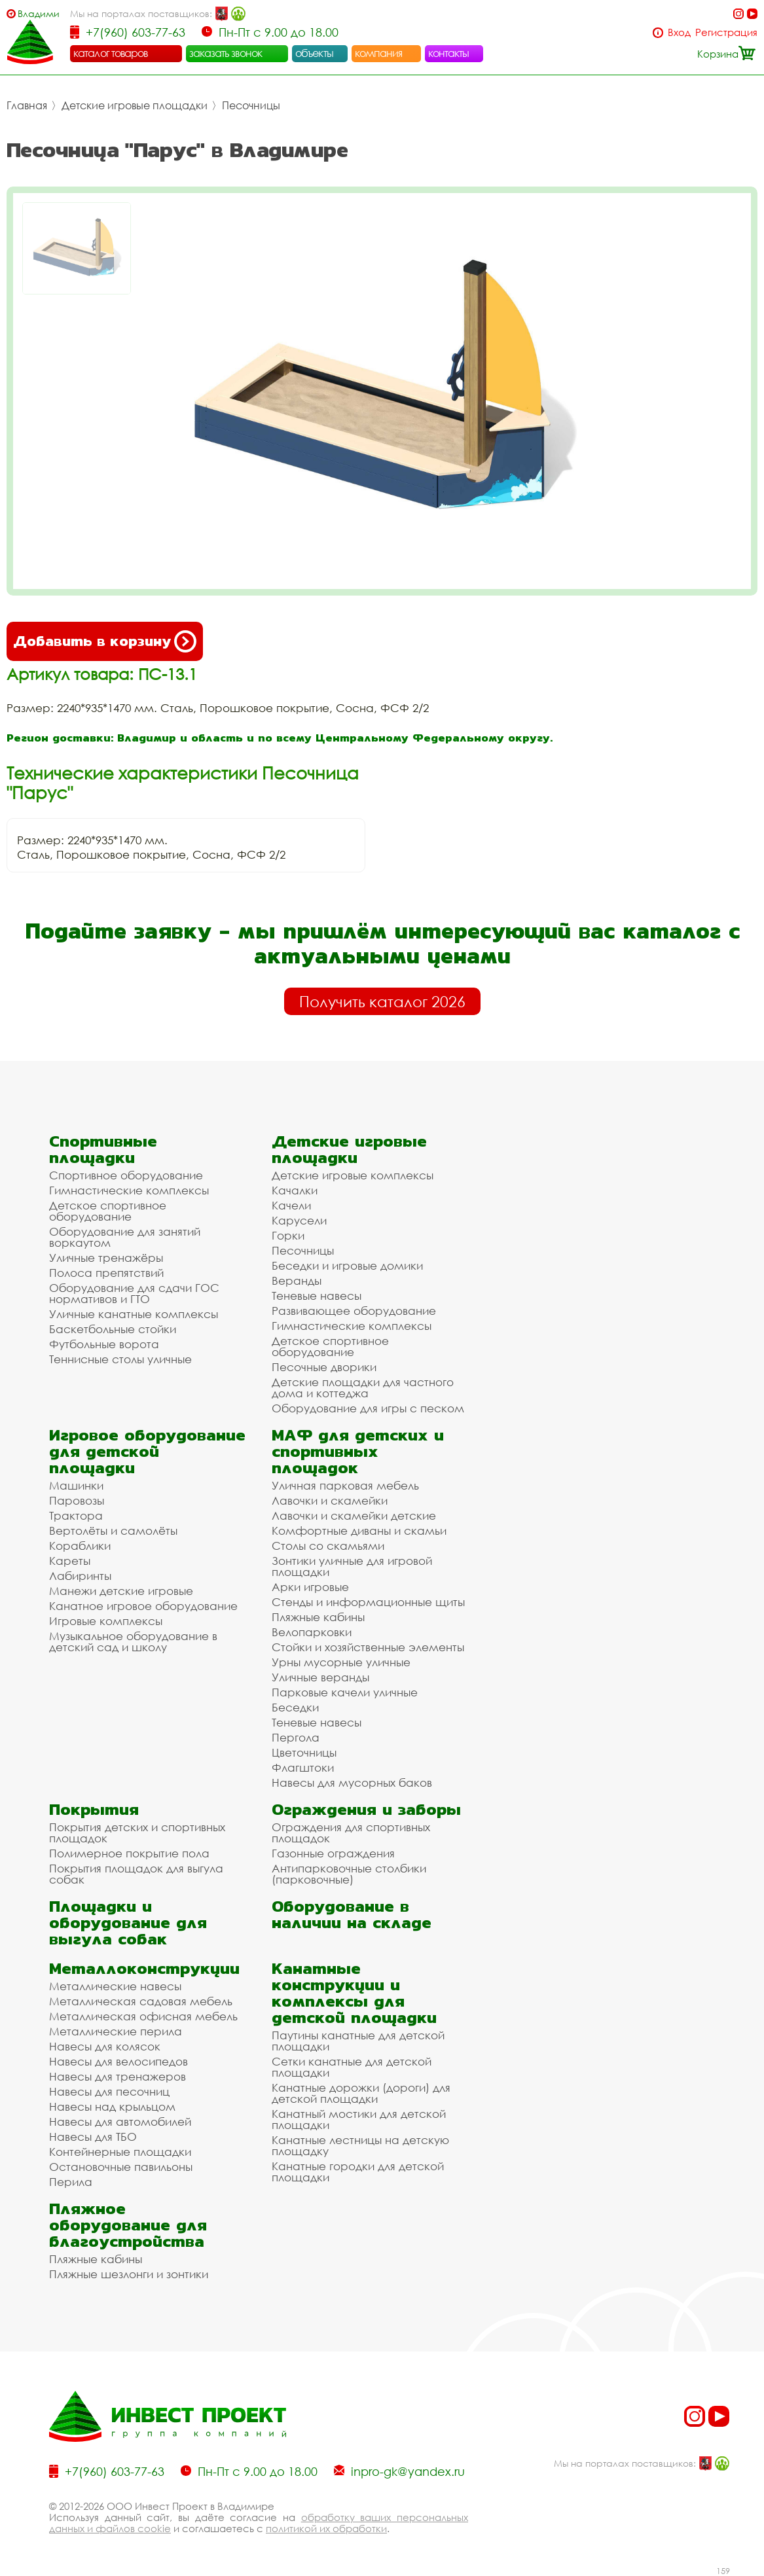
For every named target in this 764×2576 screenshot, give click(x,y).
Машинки (76, 1485)
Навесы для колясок (104, 2046)
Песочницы (251, 105)
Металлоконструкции (144, 1968)
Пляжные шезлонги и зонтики (128, 2274)
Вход (679, 32)
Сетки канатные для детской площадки (351, 2067)
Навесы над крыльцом (112, 2106)
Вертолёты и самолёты (113, 1530)
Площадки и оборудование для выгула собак (128, 1922)
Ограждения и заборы (366, 1809)
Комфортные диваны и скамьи (359, 1530)
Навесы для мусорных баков (352, 1782)
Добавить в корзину (104, 641)
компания (379, 53)
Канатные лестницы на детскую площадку (360, 2145)
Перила (70, 2181)
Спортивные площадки (103, 1149)
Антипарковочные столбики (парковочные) (349, 1874)
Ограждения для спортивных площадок (351, 1832)
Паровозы (76, 1500)
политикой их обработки (326, 2528)
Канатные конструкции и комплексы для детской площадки (354, 1993)
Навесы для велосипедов (118, 2061)
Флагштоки (303, 1767)
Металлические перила (115, 2031)
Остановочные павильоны (120, 2166)
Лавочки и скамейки (330, 1500)
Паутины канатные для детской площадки (358, 2041)
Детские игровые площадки (135, 105)
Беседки (295, 1707)
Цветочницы (304, 1752)
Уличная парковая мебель (345, 1485)
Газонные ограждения (333, 1853)
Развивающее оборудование (354, 1310)
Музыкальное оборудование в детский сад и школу (133, 1641)
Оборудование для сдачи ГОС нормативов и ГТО (134, 1293)
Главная (27, 105)
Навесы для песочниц (109, 2091)
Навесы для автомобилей (120, 2121)
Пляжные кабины (318, 1616)
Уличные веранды (320, 1677)
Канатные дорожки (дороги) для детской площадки (361, 2093)
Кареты (69, 1560)
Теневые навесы (316, 1295)
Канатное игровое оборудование (143, 1605)
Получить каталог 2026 (382, 1001)
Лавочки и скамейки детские (354, 1515)
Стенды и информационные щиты (368, 1601)
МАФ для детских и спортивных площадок (358, 1451)
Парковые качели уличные (345, 1692)
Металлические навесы (115, 1986)
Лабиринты (80, 1575)
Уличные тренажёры (106, 1257)
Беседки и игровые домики (347, 1265)
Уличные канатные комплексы (133, 1313)
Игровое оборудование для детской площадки (147, 1451)
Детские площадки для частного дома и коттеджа (363, 1387)
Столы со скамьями (328, 1545)
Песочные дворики (324, 1366)
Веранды (296, 1280)
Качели (291, 1205)
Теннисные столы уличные (120, 1359)
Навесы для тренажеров (117, 2076)
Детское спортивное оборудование (107, 1211)
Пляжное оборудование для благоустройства (128, 2224)
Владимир (38, 13)
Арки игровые (310, 1586)
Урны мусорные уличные (341, 1662)
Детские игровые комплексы (352, 1175)
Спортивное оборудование (126, 1175)
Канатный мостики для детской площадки (359, 2119)
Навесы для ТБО (93, 2136)
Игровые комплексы (105, 1620)
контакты (448, 53)
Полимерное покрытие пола (129, 1853)
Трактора (76, 1515)
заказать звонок (226, 53)
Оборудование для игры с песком (368, 1408)
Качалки (295, 1190)
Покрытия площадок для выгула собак (136, 1874)
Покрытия (94, 1809)
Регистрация (726, 32)
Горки (288, 1235)
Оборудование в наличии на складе (351, 1914)
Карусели (299, 1220)
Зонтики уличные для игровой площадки (352, 1566)
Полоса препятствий (106, 1272)
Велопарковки (312, 1631)
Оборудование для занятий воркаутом (124, 1237)
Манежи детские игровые (121, 1590)
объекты (314, 53)
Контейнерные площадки (120, 2151)
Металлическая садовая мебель (140, 2001)
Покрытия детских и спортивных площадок (137, 1832)
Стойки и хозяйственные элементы (368, 1647)
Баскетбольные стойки (112, 1328)
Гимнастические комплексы (129, 1190)
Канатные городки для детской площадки (358, 2171)
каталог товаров (110, 53)
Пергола (295, 1737)
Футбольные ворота (104, 1344)
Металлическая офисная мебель (143, 2016)
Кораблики (80, 1545)
